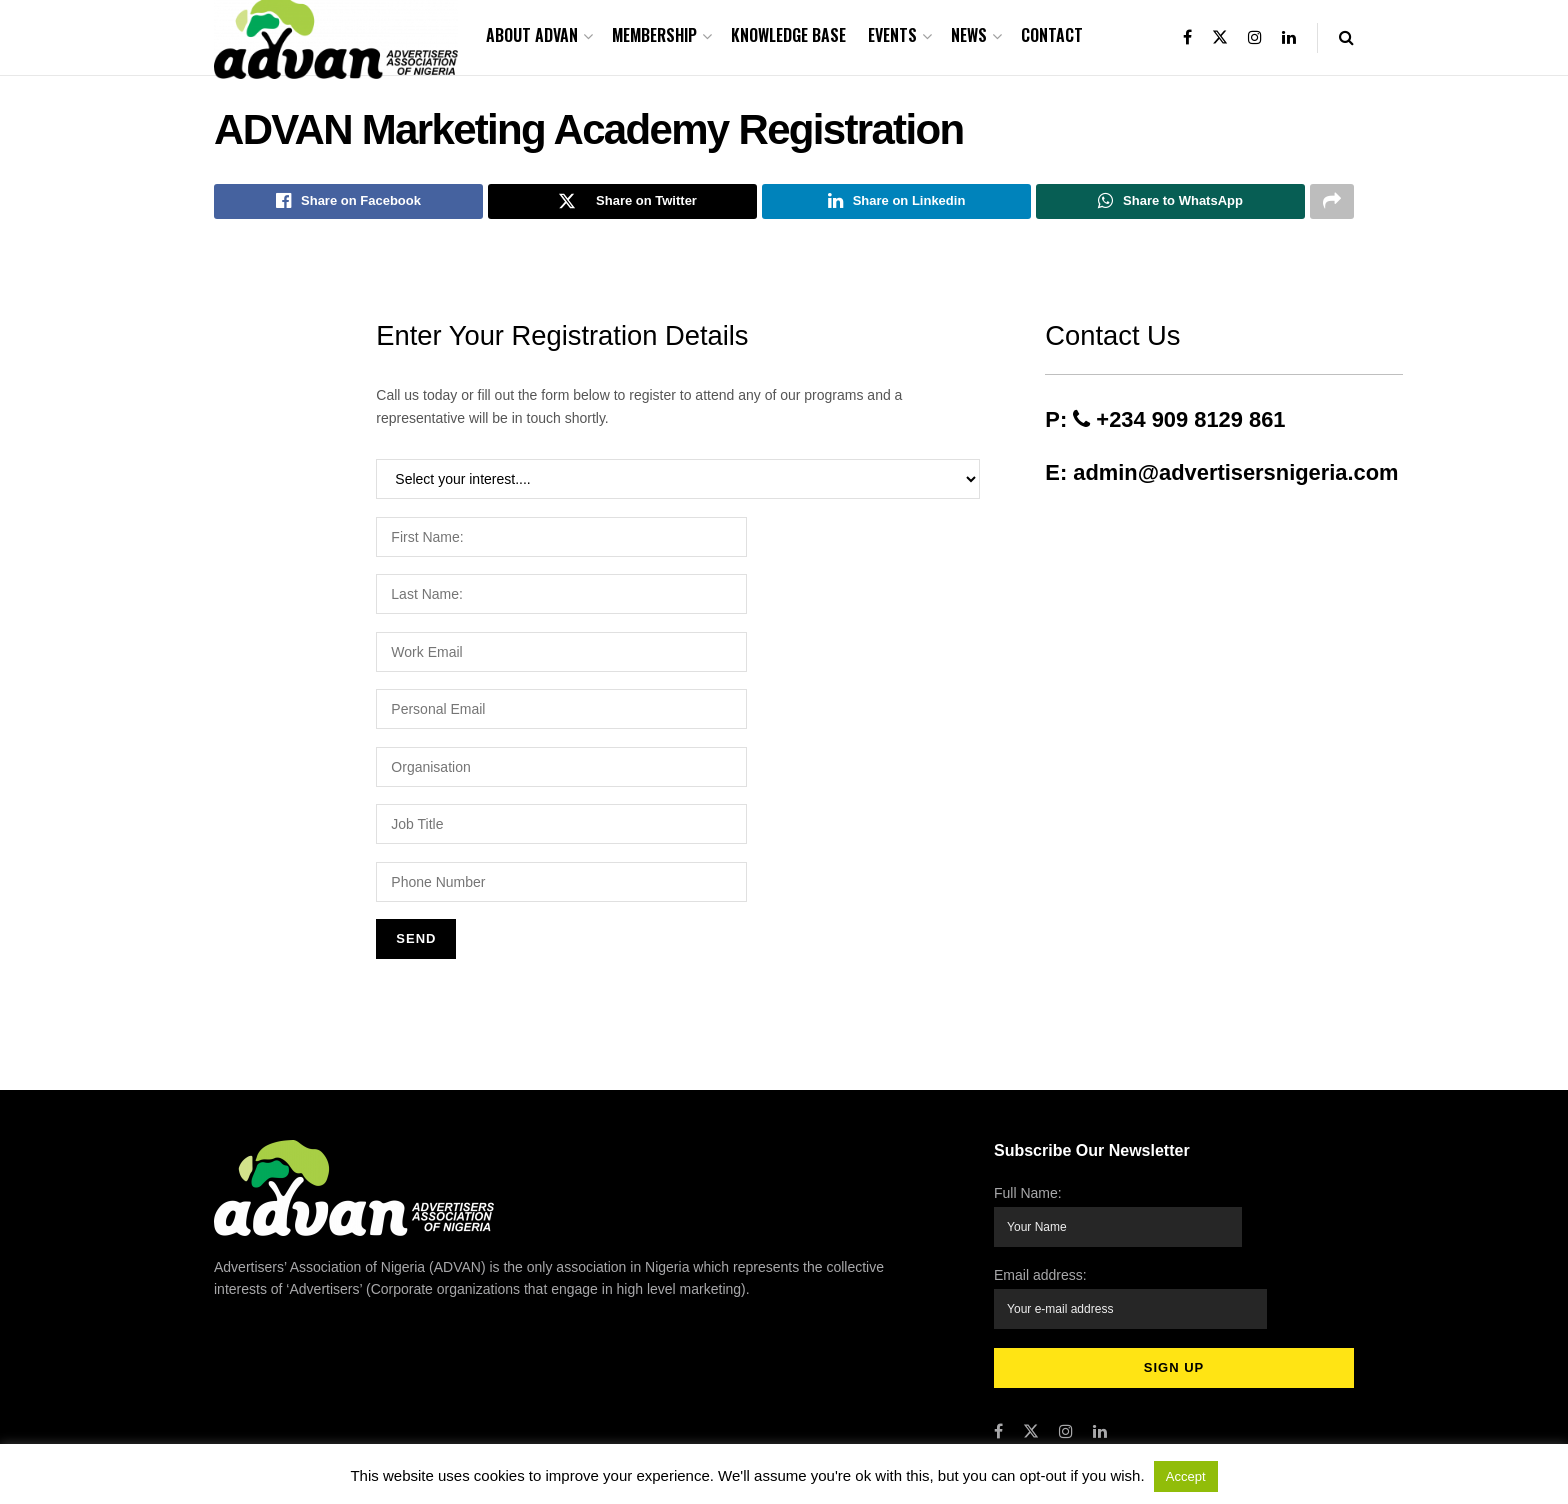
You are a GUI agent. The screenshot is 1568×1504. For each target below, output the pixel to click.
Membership (654, 35)
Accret (645, 1443)
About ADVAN (532, 35)
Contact (1052, 35)
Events (892, 35)
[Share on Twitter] (622, 203)
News (969, 35)
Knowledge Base (788, 35)
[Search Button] (1346, 37)
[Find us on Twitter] (1031, 1419)
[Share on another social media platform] (1332, 203)
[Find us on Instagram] (1066, 1419)
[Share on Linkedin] (896, 203)
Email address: (1131, 1294)
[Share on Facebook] (348, 203)
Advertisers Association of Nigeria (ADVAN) (396, 1443)
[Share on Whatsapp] (1170, 203)
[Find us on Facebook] (998, 1419)
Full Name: (1119, 1218)
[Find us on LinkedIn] (1100, 1419)
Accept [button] (1186, 1476)
